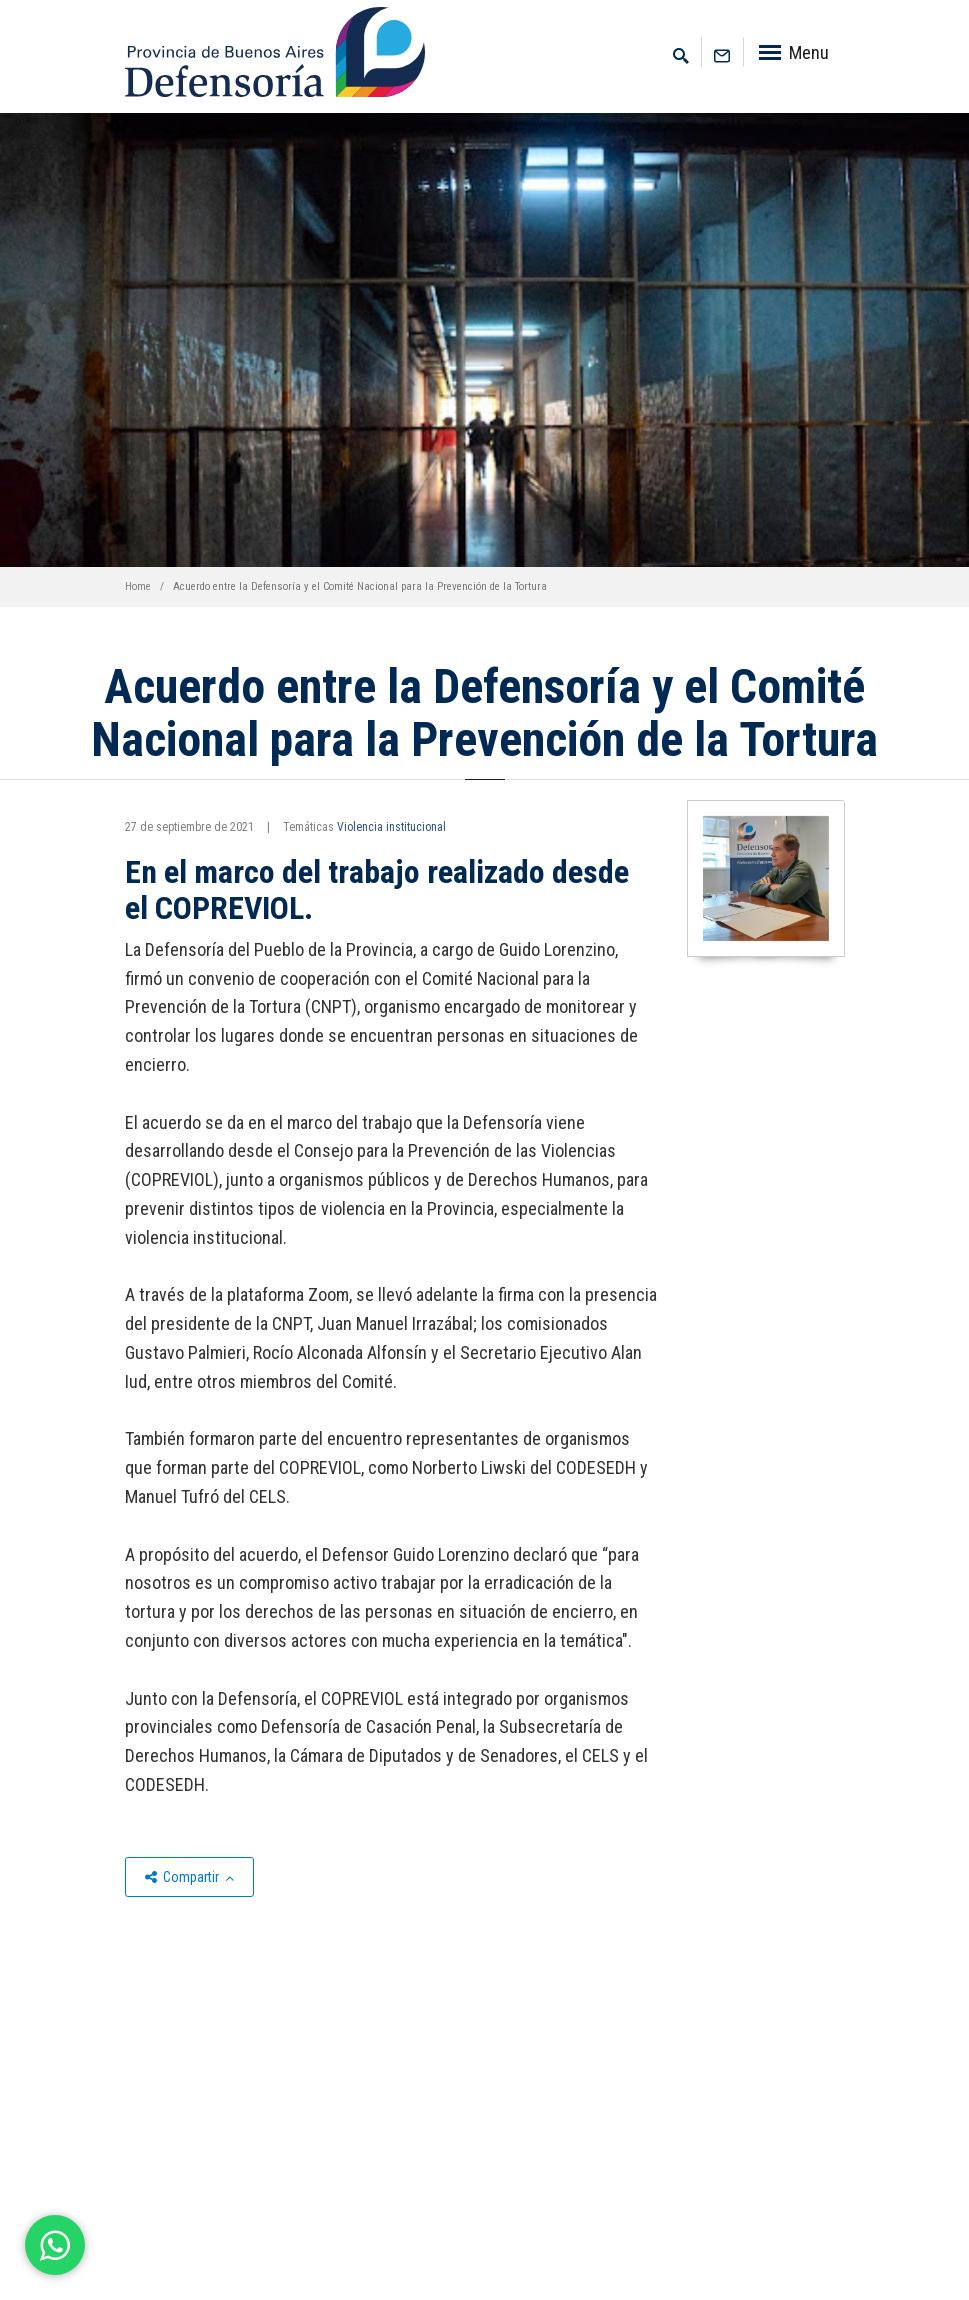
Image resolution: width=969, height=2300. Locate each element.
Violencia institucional (391, 827)
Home (138, 586)
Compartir (189, 1877)
